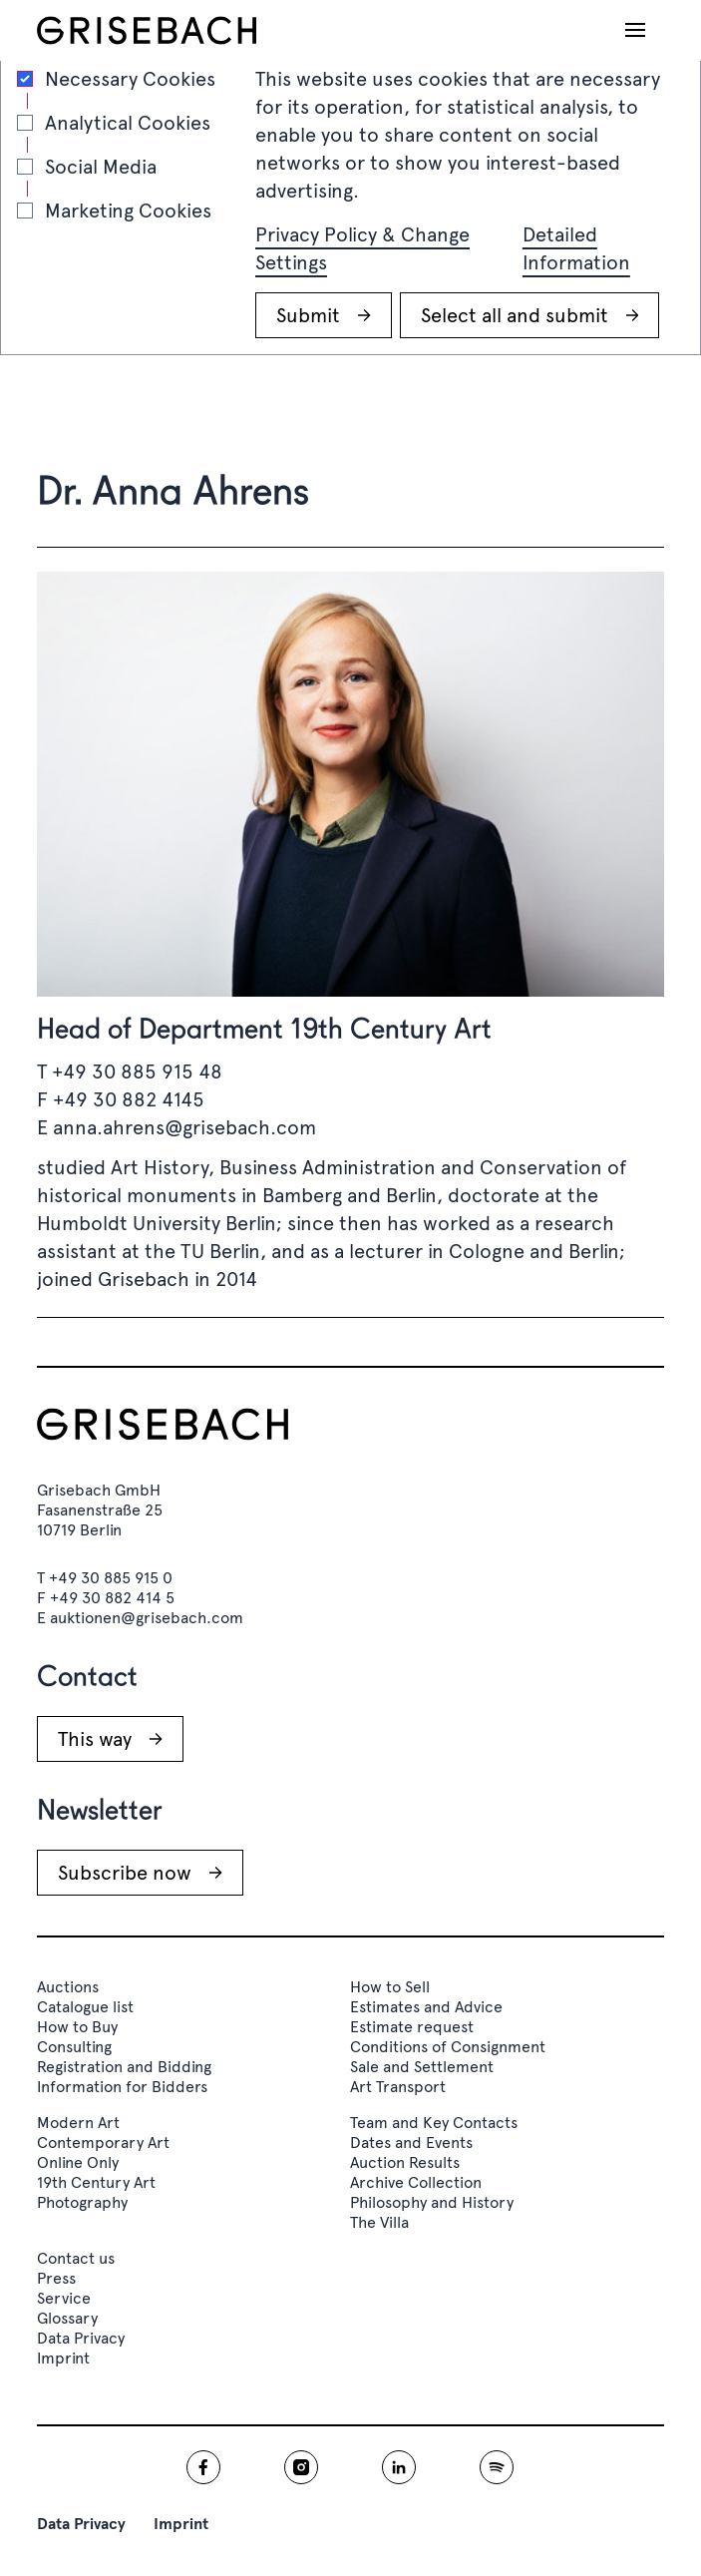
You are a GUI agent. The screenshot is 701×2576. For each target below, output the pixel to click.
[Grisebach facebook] (203, 2467)
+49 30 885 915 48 (137, 1071)
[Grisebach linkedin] (399, 2467)
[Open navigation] (635, 30)
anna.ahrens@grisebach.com (184, 1127)
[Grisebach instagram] (301, 2467)
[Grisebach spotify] (497, 2467)
